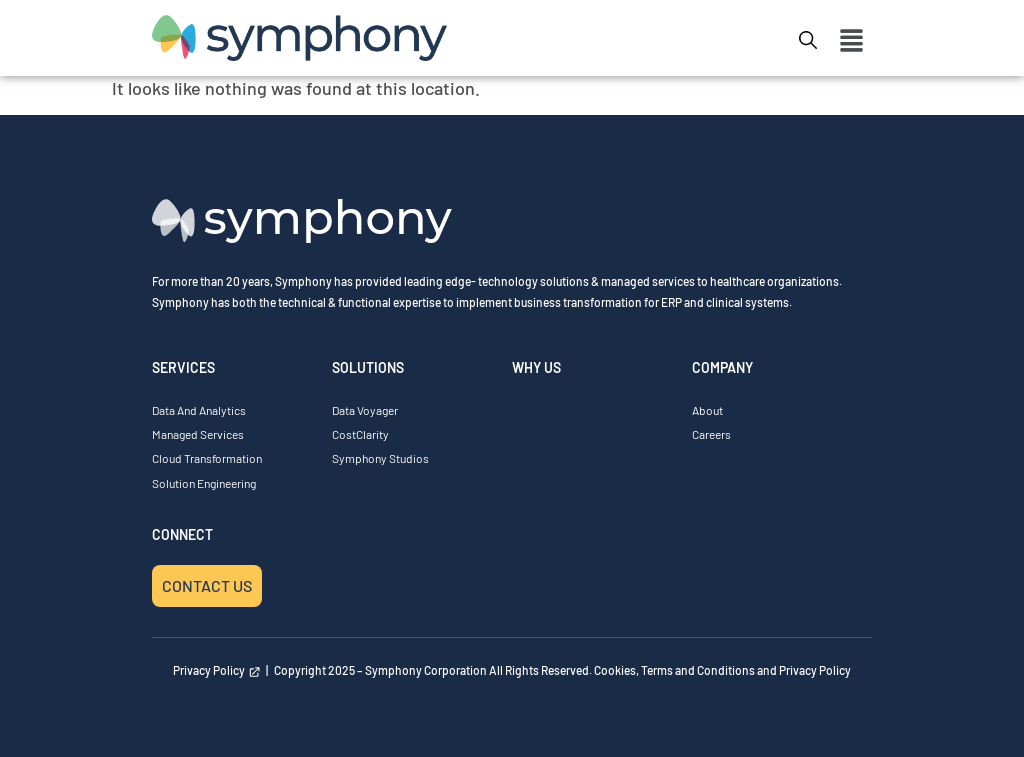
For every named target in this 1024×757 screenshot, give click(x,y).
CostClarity (360, 434)
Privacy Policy (216, 670)
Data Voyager (365, 410)
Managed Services (198, 434)
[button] (852, 42)
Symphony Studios (380, 458)
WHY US (536, 367)
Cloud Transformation (207, 458)
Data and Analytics (199, 410)
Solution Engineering (204, 483)
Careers (711, 434)
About (707, 410)
